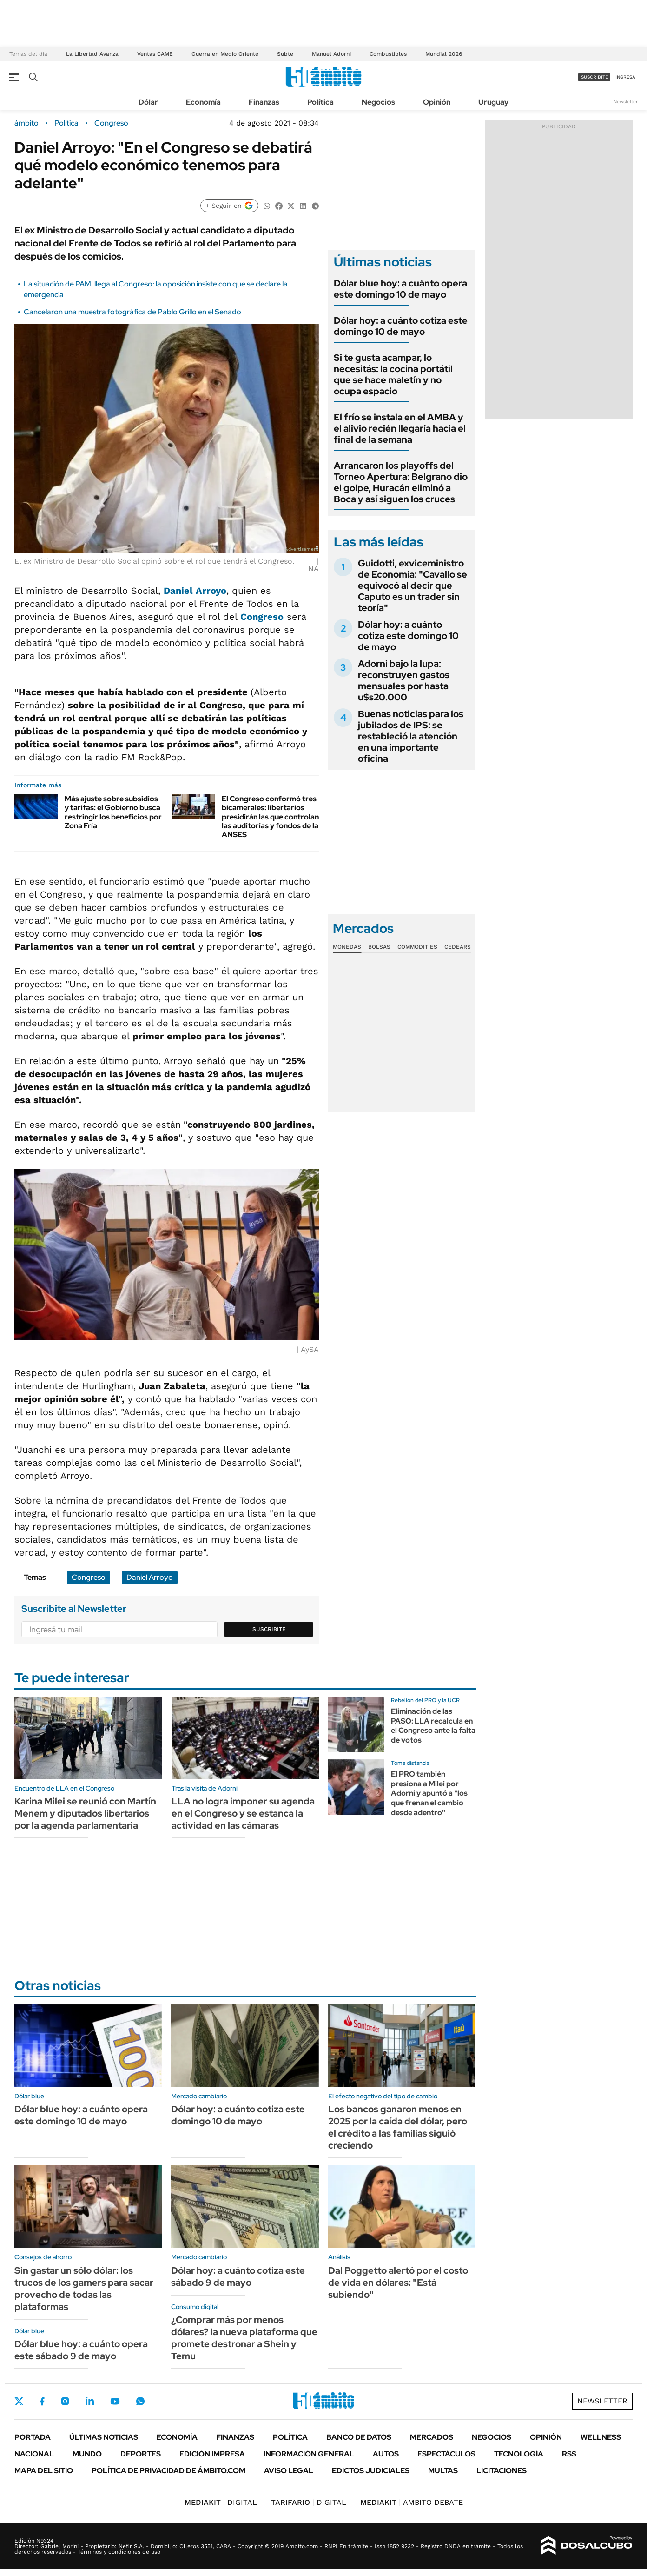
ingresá (625, 77)
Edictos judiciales (370, 2471)
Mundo (87, 2454)
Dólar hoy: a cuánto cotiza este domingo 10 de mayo (401, 326)
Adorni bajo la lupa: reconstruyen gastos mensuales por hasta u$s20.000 (403, 680)
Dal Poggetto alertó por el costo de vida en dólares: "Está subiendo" (398, 2282)
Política (320, 102)
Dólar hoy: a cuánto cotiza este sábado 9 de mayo (238, 2276)
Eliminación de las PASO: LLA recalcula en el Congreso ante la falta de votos (433, 1725)
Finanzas (264, 102)
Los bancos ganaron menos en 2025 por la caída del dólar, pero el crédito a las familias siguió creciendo (397, 2127)
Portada (32, 2437)
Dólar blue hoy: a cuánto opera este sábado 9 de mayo (81, 2350)
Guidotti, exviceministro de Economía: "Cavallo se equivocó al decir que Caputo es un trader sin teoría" (412, 585)
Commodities (417, 947)
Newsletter (626, 101)
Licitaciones (501, 2471)
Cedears (457, 947)
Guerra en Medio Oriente (224, 54)
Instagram (65, 2401)
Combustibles (388, 54)
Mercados (431, 2437)
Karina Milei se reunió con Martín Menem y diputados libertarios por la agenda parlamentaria (85, 1813)
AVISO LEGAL (288, 2471)
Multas (443, 2471)
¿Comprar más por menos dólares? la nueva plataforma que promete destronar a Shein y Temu (244, 2338)
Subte (285, 54)
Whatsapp (140, 2401)
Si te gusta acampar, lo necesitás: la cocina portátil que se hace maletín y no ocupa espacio (393, 374)
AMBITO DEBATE (411, 2502)
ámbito (26, 123)
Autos (386, 2454)
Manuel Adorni (331, 54)
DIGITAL (221, 2502)
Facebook (42, 2401)
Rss (569, 2454)
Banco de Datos (358, 2437)
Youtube (114, 2401)
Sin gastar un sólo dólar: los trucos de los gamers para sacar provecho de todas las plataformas (83, 2288)
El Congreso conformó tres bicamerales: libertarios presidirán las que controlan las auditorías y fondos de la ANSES (270, 816)
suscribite (594, 77)
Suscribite (269, 1629)
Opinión (436, 102)
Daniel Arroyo (195, 590)
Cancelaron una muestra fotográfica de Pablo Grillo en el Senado (132, 312)
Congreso (111, 123)
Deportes (140, 2454)
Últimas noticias (103, 2437)
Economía (203, 102)
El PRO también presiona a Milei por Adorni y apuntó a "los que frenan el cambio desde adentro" (429, 1793)
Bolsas (379, 947)
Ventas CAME (155, 54)
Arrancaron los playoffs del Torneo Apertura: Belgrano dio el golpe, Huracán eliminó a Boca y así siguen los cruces (401, 482)
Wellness (601, 2437)
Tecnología (518, 2454)
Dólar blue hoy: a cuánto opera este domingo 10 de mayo (400, 288)
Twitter (19, 2401)
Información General (309, 2454)
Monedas (347, 947)
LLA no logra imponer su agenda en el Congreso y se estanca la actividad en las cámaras (243, 1813)
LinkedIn (90, 2401)
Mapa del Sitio (43, 2471)
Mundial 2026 (443, 54)
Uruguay (493, 102)
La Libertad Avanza (92, 54)
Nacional (34, 2454)
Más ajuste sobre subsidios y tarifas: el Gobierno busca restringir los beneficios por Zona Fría (113, 812)
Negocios (378, 102)
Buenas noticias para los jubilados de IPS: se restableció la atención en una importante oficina (410, 736)
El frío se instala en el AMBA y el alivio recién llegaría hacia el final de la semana (400, 428)
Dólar (148, 102)
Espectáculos (446, 2454)
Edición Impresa (212, 2454)
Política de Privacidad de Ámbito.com (168, 2471)
